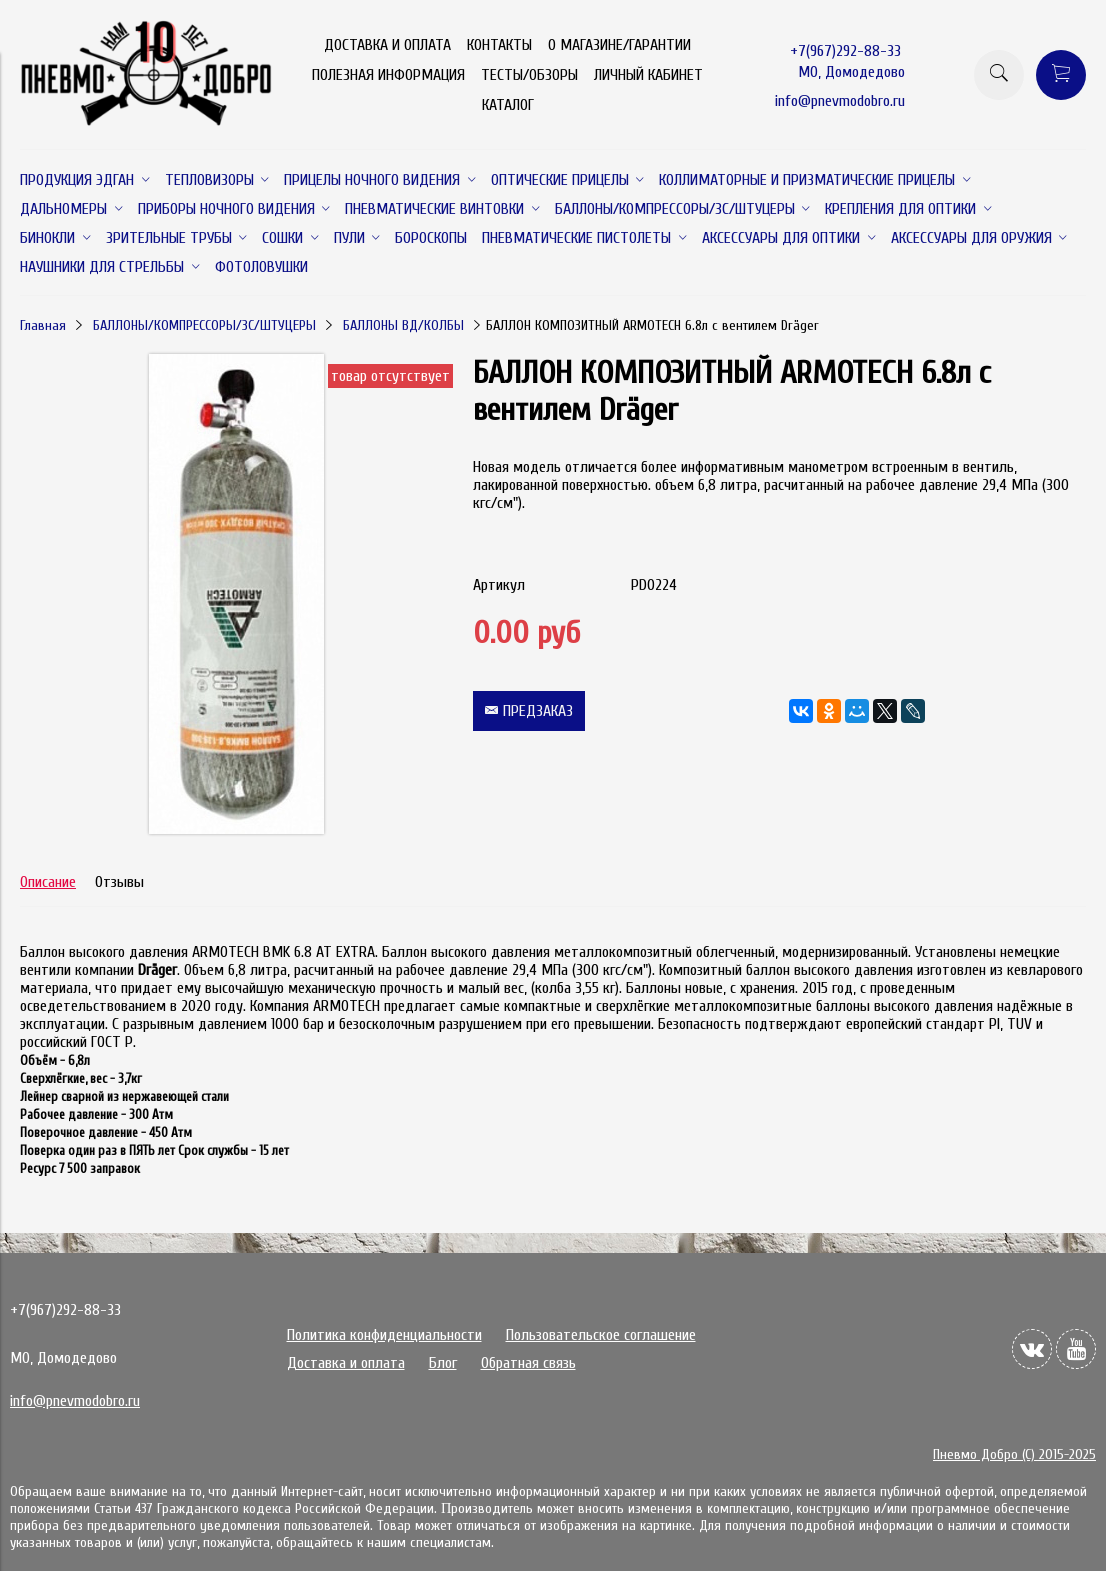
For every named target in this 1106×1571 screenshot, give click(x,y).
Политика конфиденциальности (384, 1335)
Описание (48, 882)
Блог (443, 1363)
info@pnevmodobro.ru (840, 101)
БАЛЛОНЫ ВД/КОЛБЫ (403, 325)
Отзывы (119, 882)
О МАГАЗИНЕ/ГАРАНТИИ (619, 45)
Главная (43, 325)
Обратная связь (528, 1363)
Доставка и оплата (346, 1363)
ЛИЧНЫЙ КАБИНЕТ (648, 75)
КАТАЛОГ (508, 105)
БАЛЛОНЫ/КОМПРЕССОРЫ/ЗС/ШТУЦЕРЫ (204, 325)
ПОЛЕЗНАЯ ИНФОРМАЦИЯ (388, 75)
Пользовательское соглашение (601, 1335)
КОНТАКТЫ (499, 45)
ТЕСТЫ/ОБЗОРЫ (529, 75)
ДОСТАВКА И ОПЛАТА (387, 45)
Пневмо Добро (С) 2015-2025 (1014, 1454)
